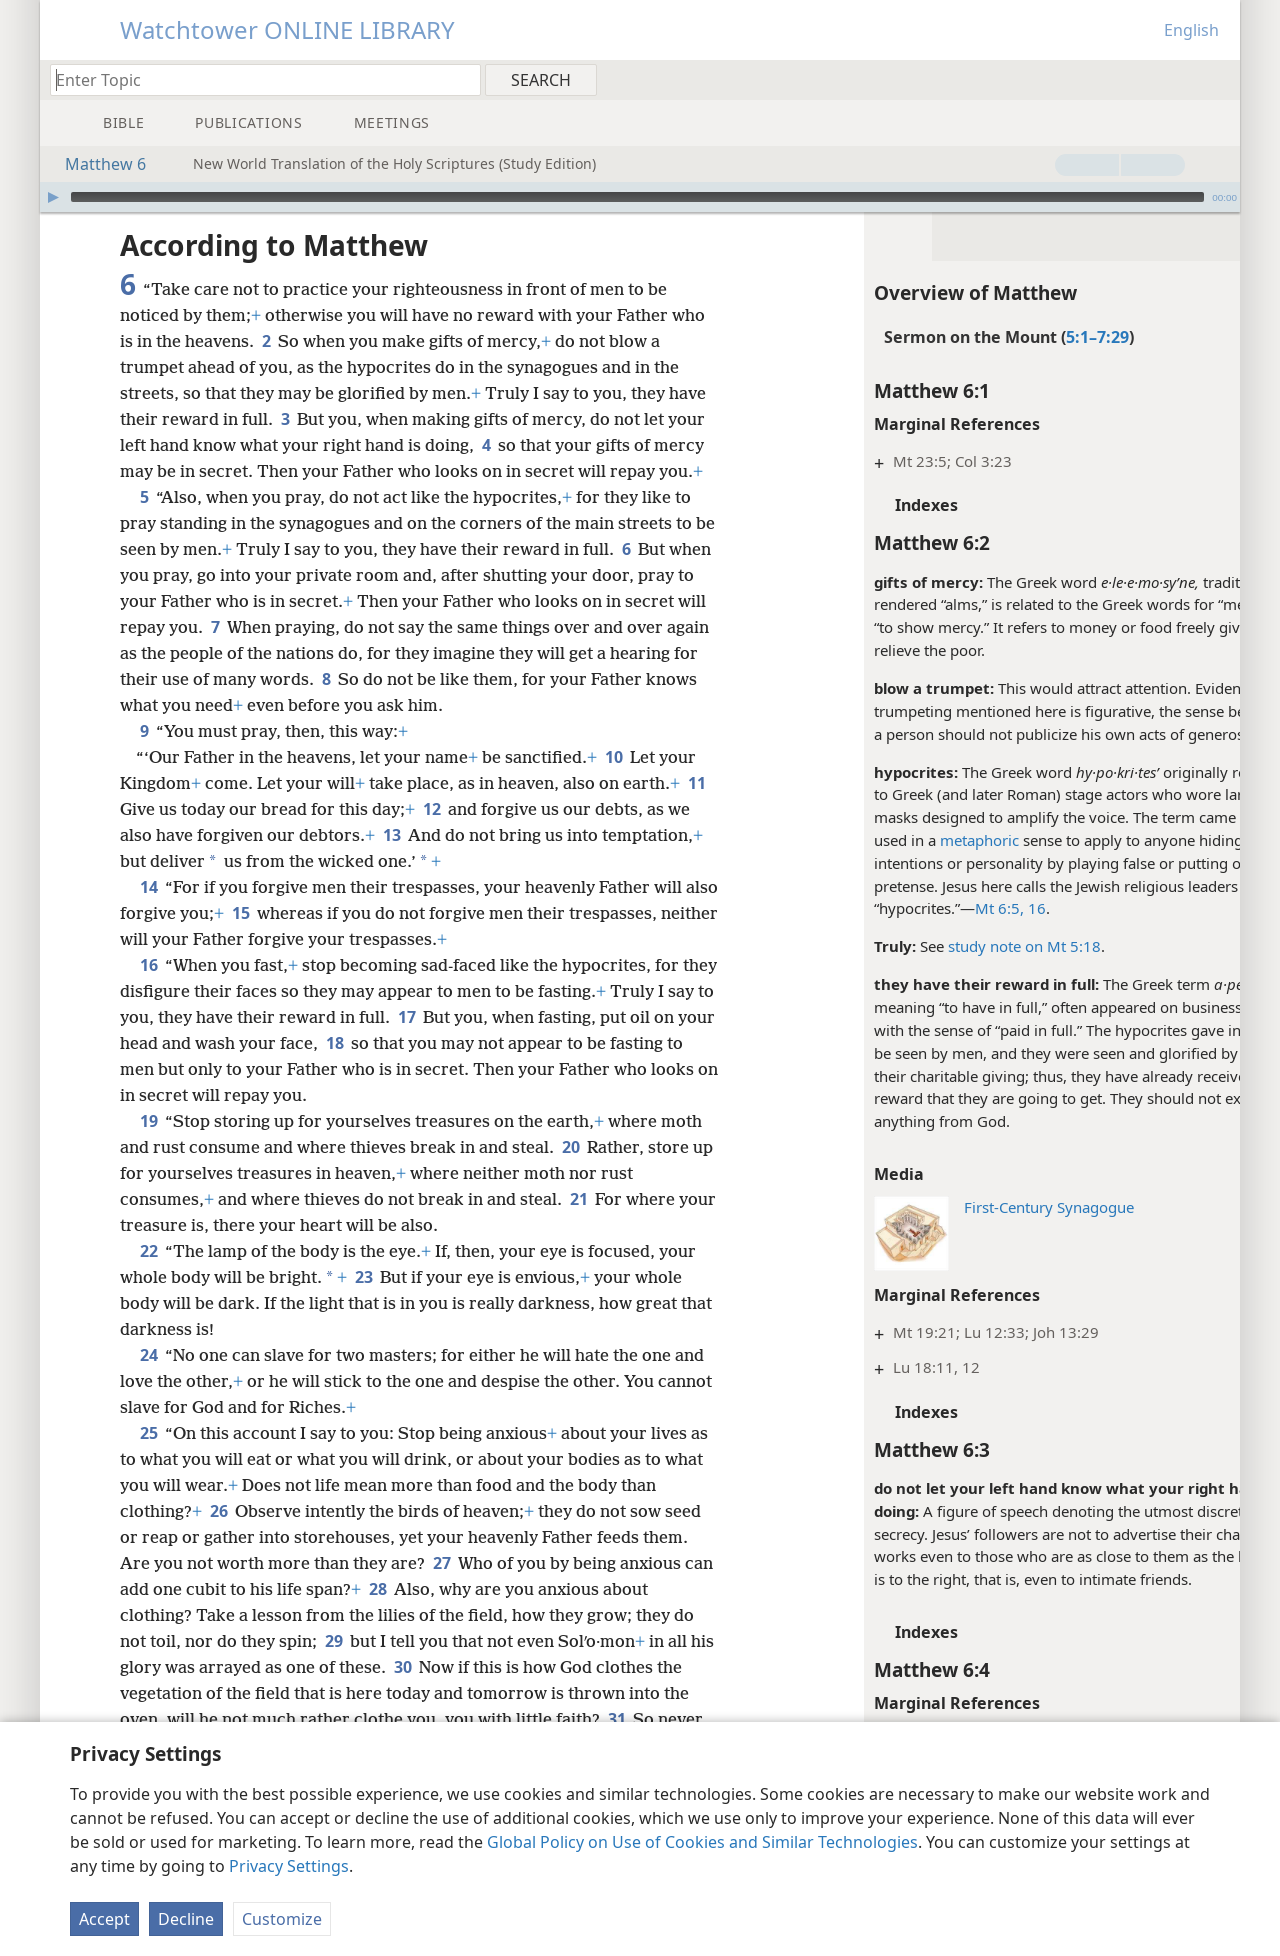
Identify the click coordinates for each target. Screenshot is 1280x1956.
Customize (282, 1919)
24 (148, 1355)
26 (218, 1511)
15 (276, 913)
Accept (104, 1919)
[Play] (53, 197)
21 (578, 1199)
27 (441, 1563)
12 (460, 809)
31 (616, 1719)
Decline (186, 1919)
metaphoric (905, 840)
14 (148, 887)
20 (570, 1147)
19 (148, 1121)
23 (363, 1277)
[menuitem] (1217, 79)
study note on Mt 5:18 (950, 946)
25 (148, 1433)
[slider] (637, 197)
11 (132, 809)
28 (409, 1589)
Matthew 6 (95, 164)
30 (429, 1667)
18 (399, 1043)
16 (961, 908)
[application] (640, 197)
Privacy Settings (289, 1866)
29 (333, 1641)
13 (417, 835)
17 (456, 1017)
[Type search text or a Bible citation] (256, 79)
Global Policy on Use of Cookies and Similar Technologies (702, 1842)
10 (613, 757)
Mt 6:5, (925, 908)
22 (148, 1251)
